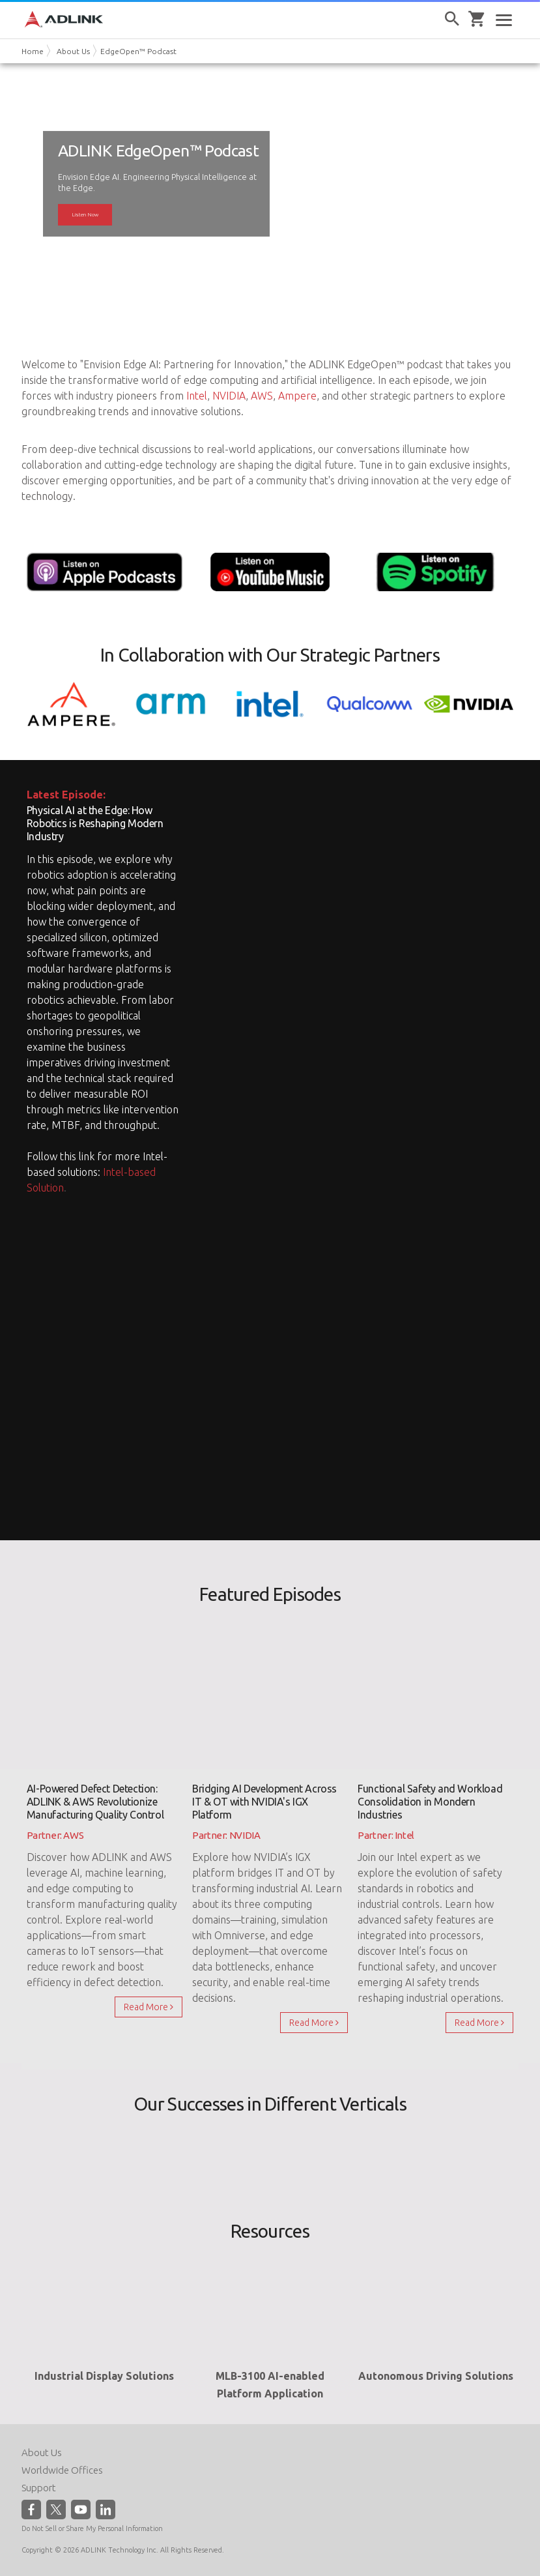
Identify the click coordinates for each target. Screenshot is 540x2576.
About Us (73, 51)
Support (38, 2487)
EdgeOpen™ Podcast (138, 51)
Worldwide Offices (62, 2470)
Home (32, 51)
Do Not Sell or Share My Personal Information (92, 2528)
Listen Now (85, 214)
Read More (148, 2007)
